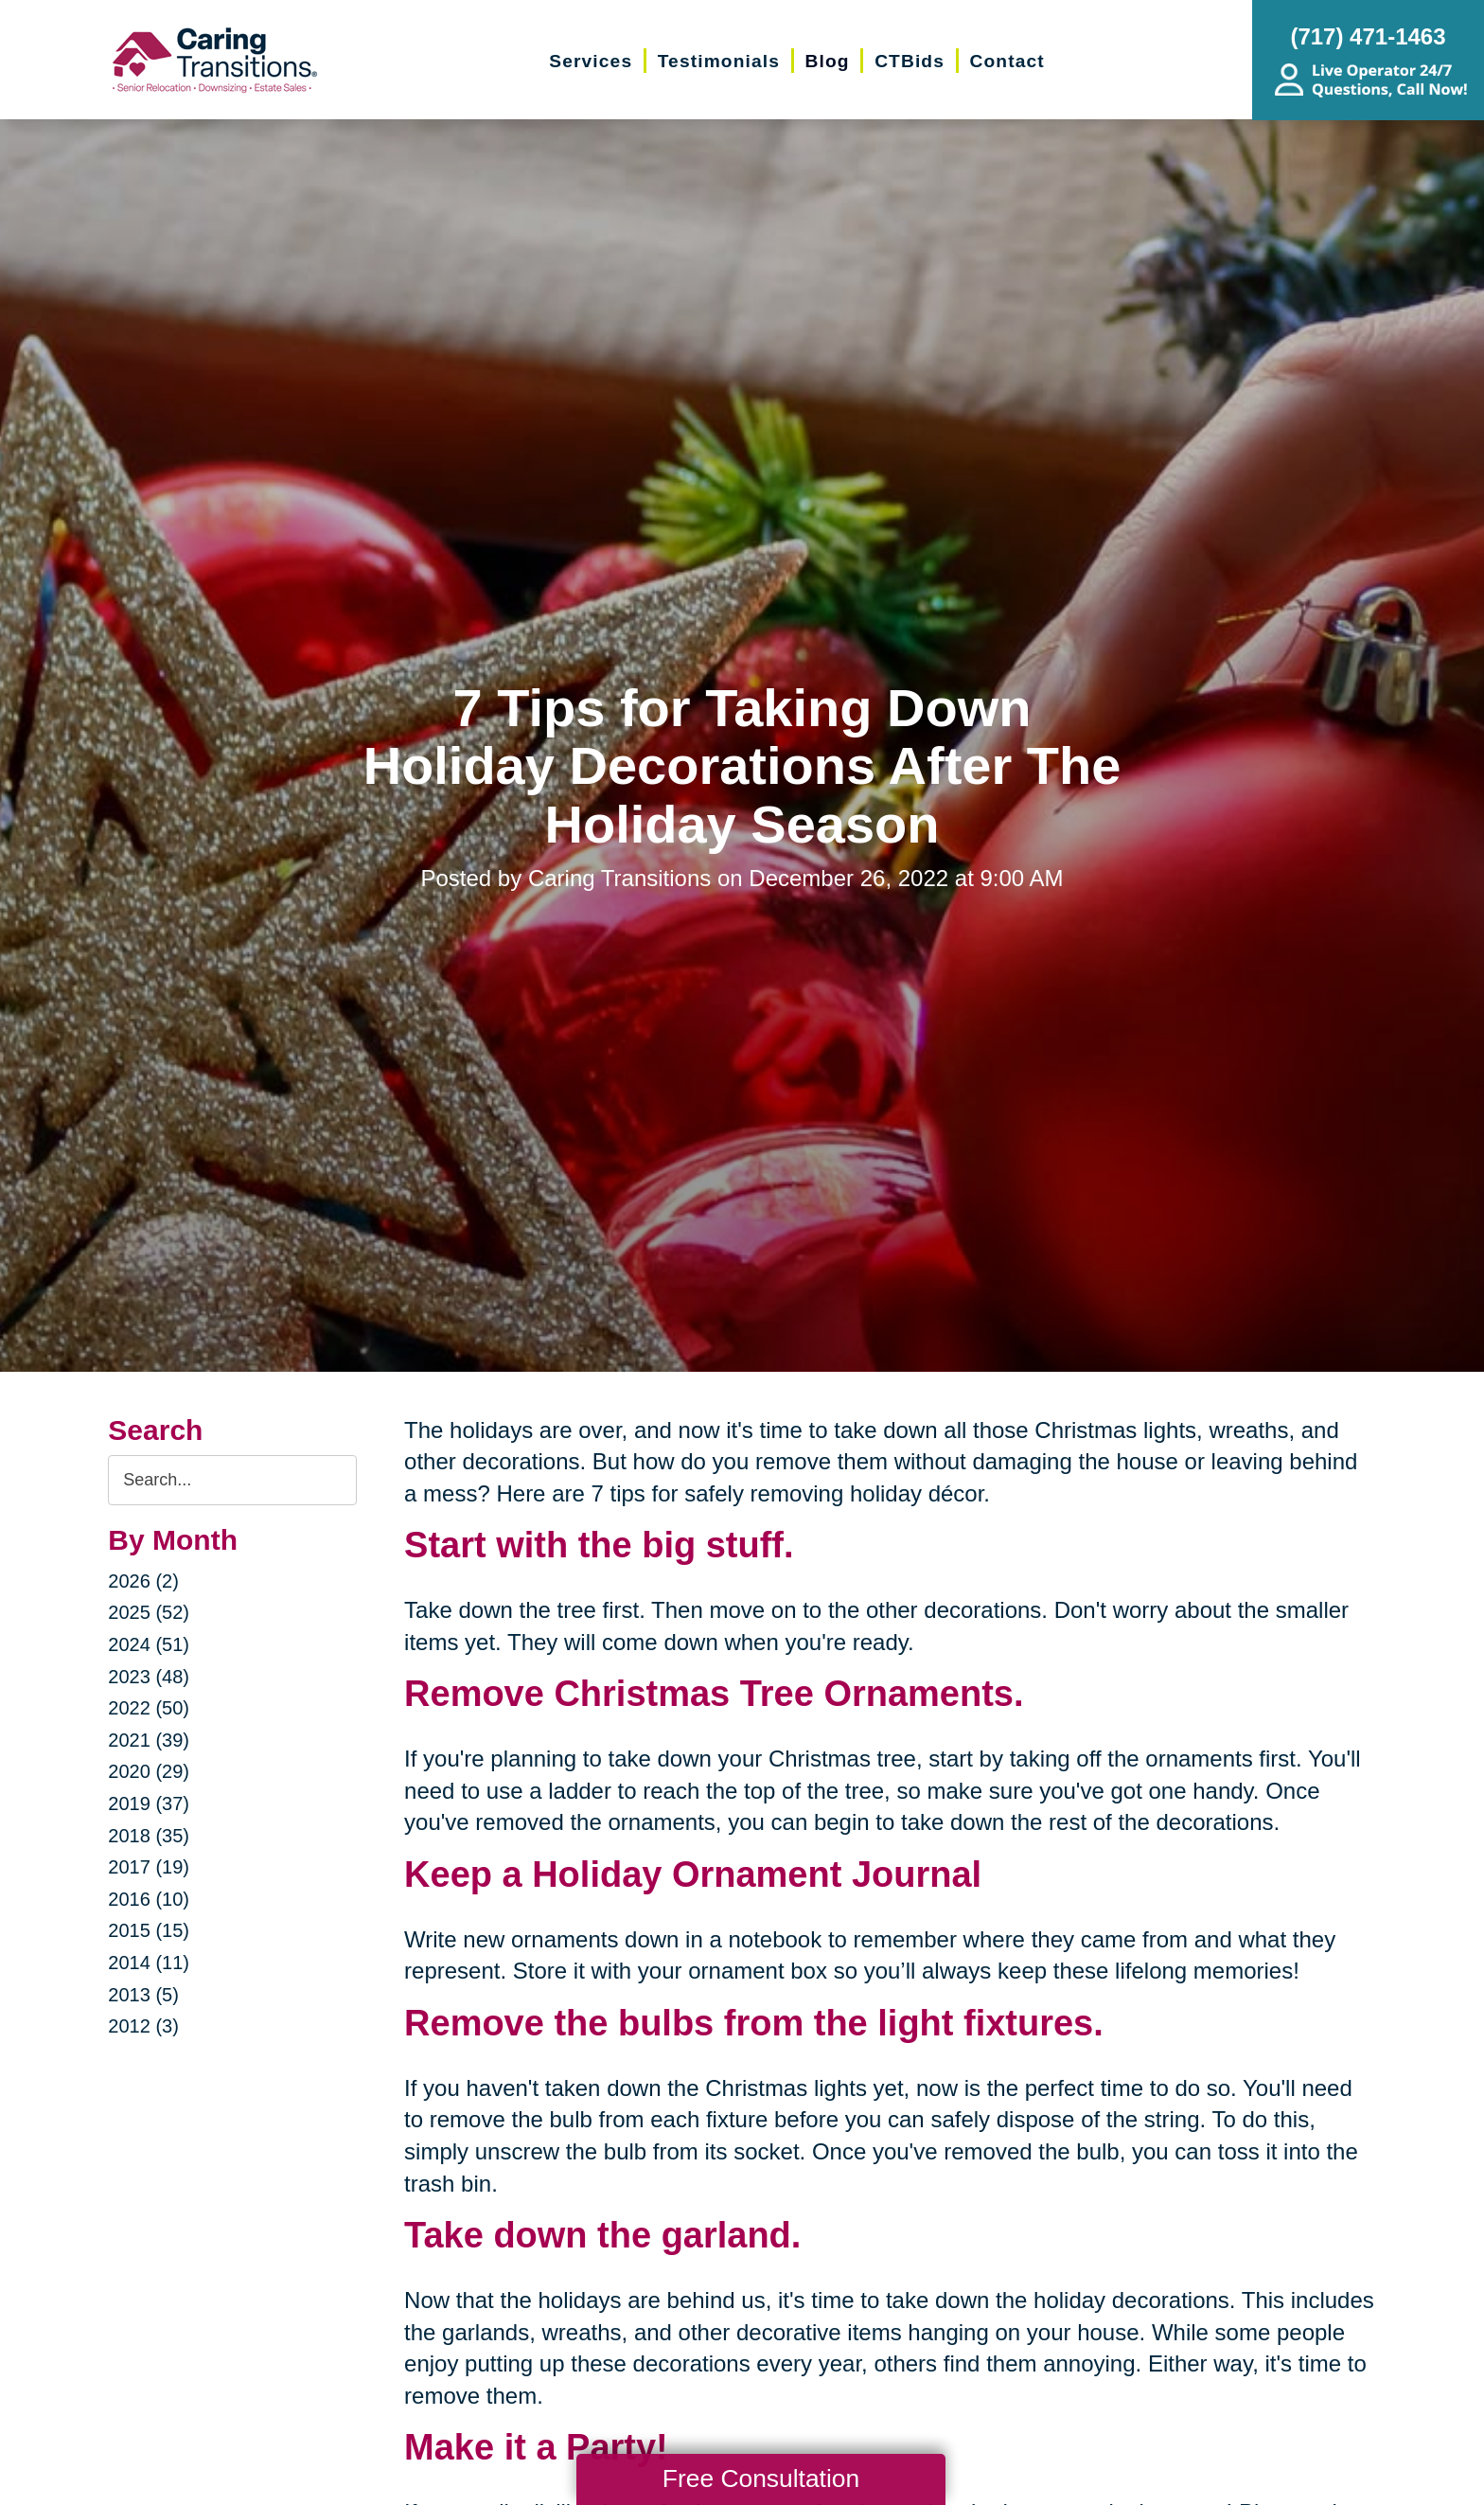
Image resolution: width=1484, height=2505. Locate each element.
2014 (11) (148, 1962)
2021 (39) (148, 1740)
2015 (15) (148, 1930)
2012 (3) (143, 2026)
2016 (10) (148, 1899)
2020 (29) (148, 1771)
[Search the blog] (232, 1480)
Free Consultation (760, 2478)
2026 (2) (143, 1581)
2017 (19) (148, 1867)
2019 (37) (148, 1803)
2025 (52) (148, 1612)
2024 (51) (148, 1644)
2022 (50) (148, 1707)
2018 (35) (148, 1835)
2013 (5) (143, 1994)
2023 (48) (148, 1676)
